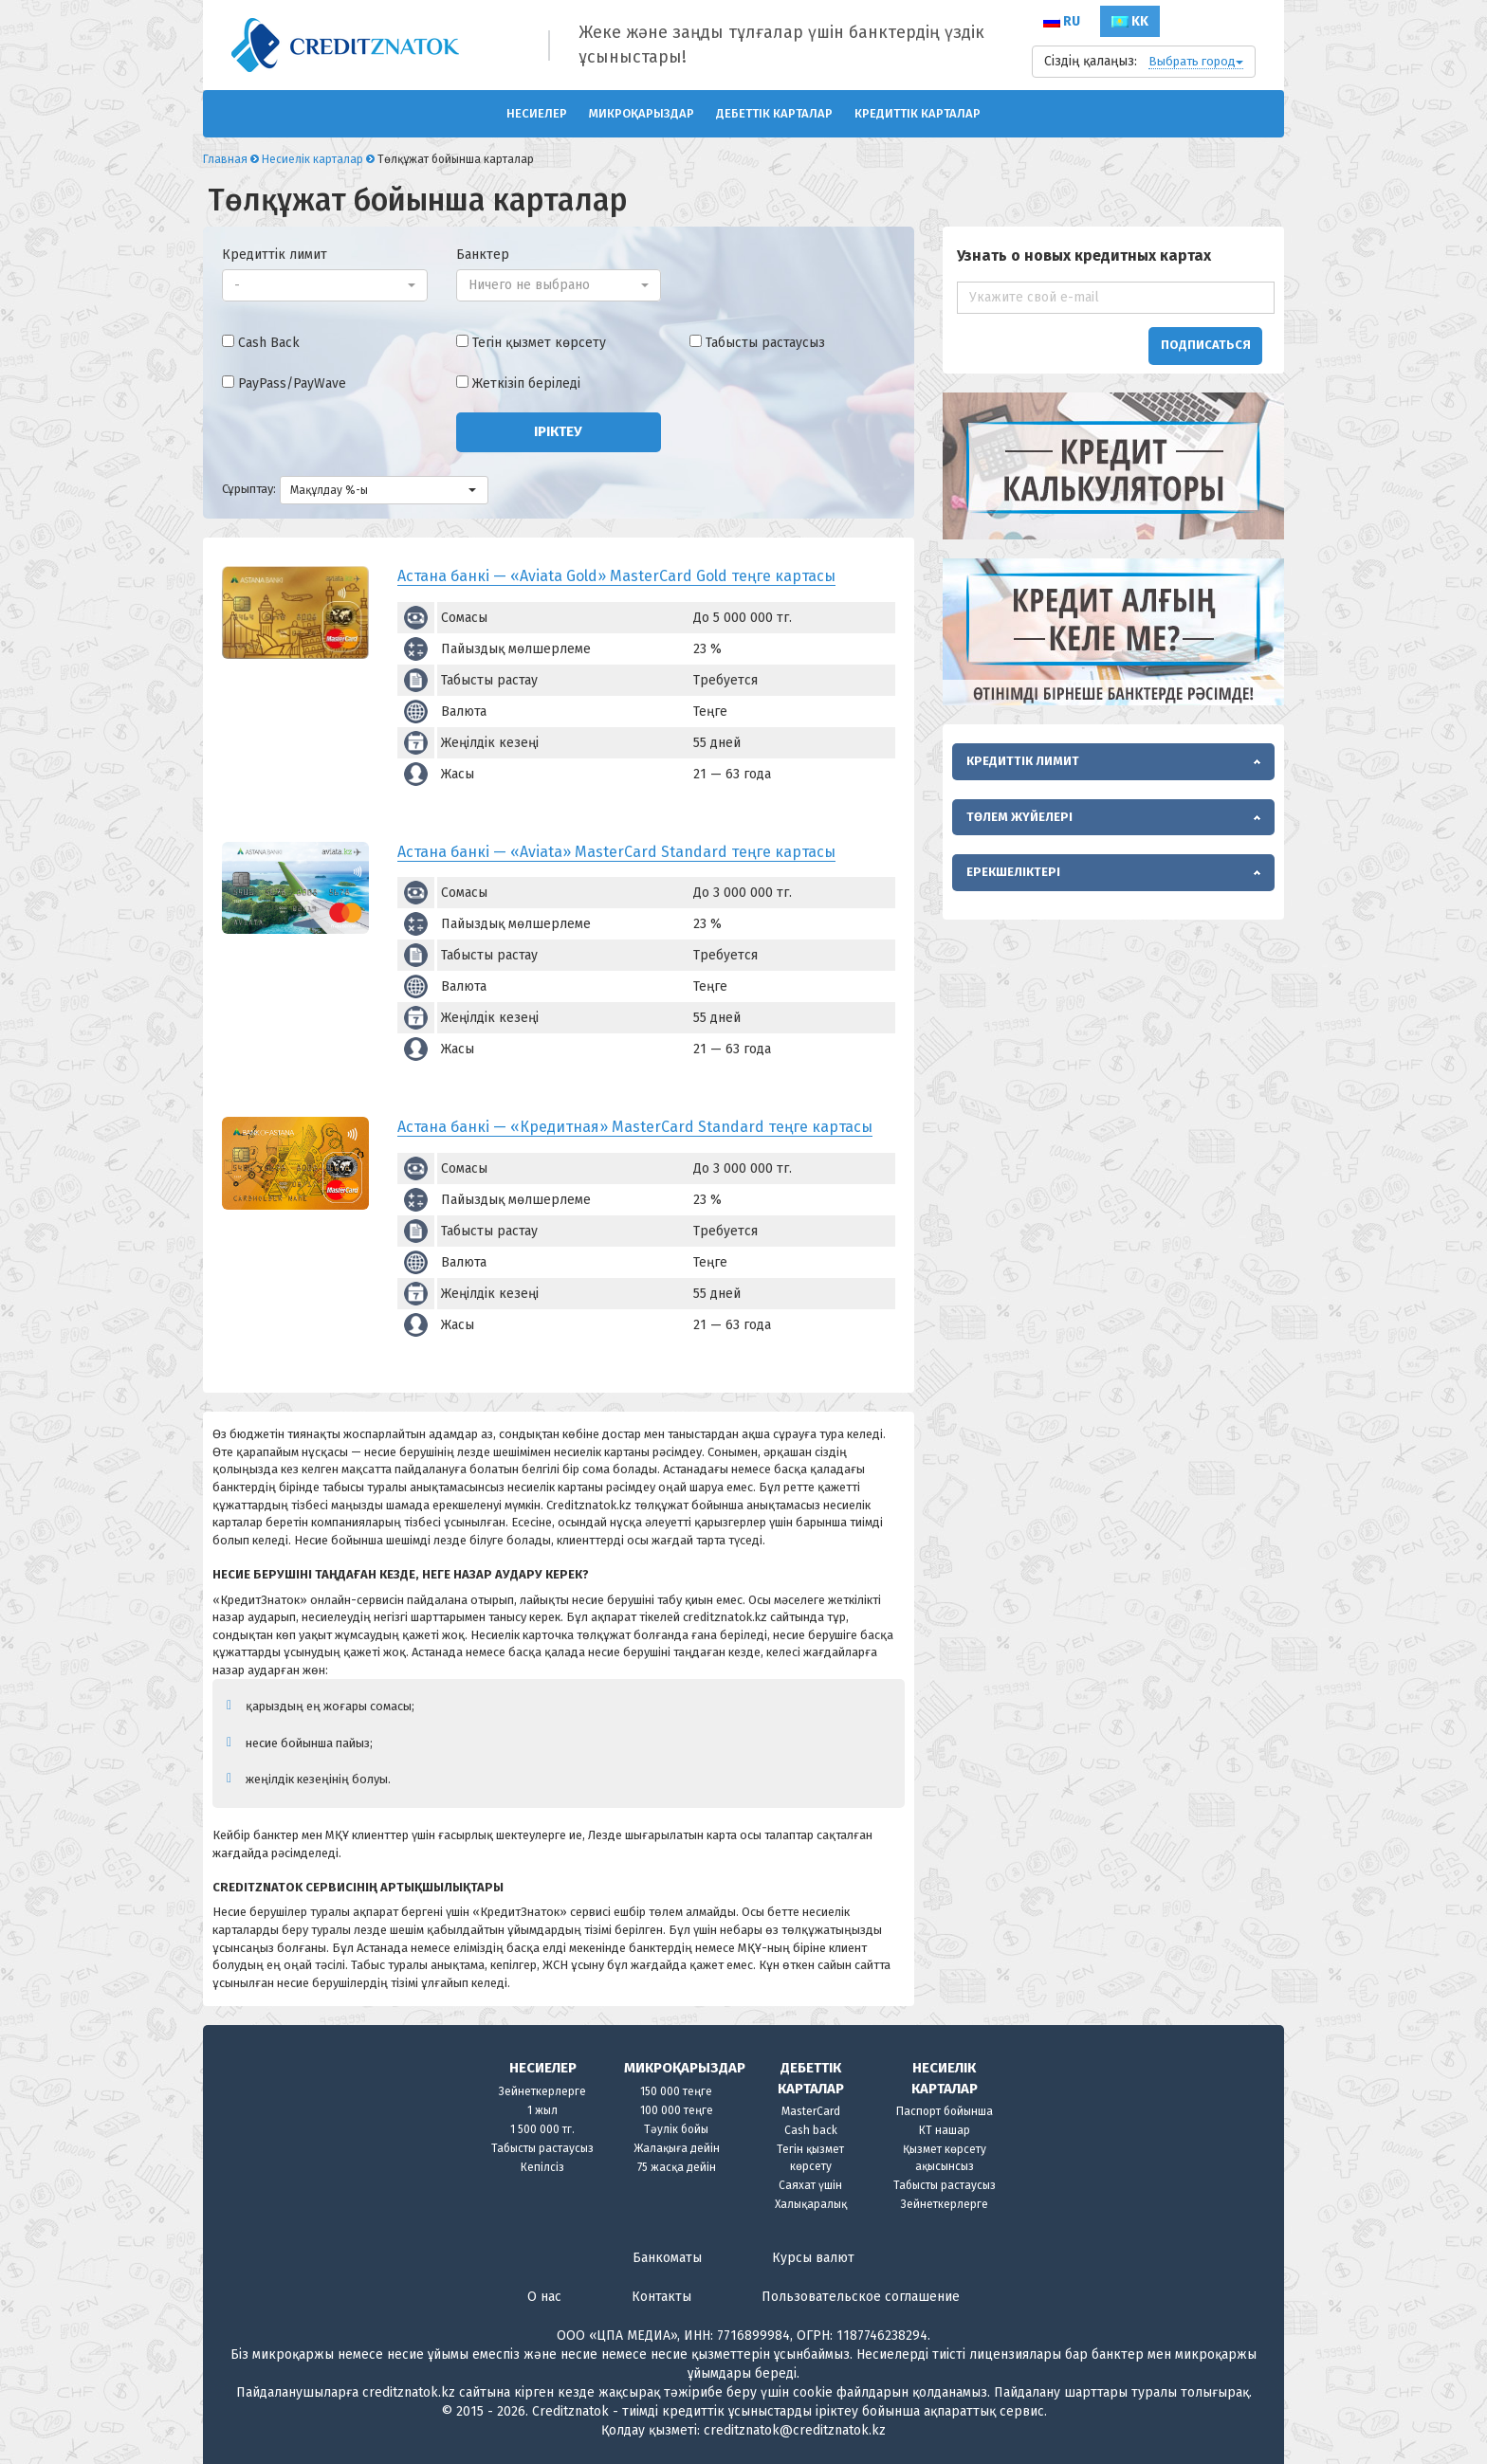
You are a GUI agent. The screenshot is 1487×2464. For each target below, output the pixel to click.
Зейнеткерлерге (542, 2091)
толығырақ (1215, 2392)
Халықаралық (811, 2204)
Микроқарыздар (641, 113)
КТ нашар (944, 2130)
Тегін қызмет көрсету (539, 343)
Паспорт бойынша (944, 2111)
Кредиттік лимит (274, 254)
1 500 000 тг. (542, 2129)
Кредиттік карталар (917, 113)
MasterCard (810, 2111)
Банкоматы (667, 2258)
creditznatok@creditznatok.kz (795, 2430)
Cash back (810, 2130)
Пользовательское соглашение (861, 2297)
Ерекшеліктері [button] (1013, 872)
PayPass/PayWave (292, 383)
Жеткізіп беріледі (526, 383)
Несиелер (536, 113)
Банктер (482, 254)
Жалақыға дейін (676, 2148)
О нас (544, 2297)
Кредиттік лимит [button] (1022, 761)
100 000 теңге (676, 2110)
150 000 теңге (676, 2091)
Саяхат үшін (810, 2185)
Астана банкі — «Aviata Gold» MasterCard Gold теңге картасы (616, 576)
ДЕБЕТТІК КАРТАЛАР (774, 113)
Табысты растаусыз (765, 343)
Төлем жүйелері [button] (1019, 817)
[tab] (1113, 761)
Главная (225, 159)
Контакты (661, 2297)
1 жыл (542, 2110)
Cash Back (269, 343)
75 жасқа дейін (676, 2167)
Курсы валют (813, 2258)
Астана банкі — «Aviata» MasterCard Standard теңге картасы (616, 852)
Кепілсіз (542, 2167)
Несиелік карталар (312, 159)
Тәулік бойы (676, 2129)
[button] (325, 285)
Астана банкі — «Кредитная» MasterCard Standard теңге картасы (634, 1127)
